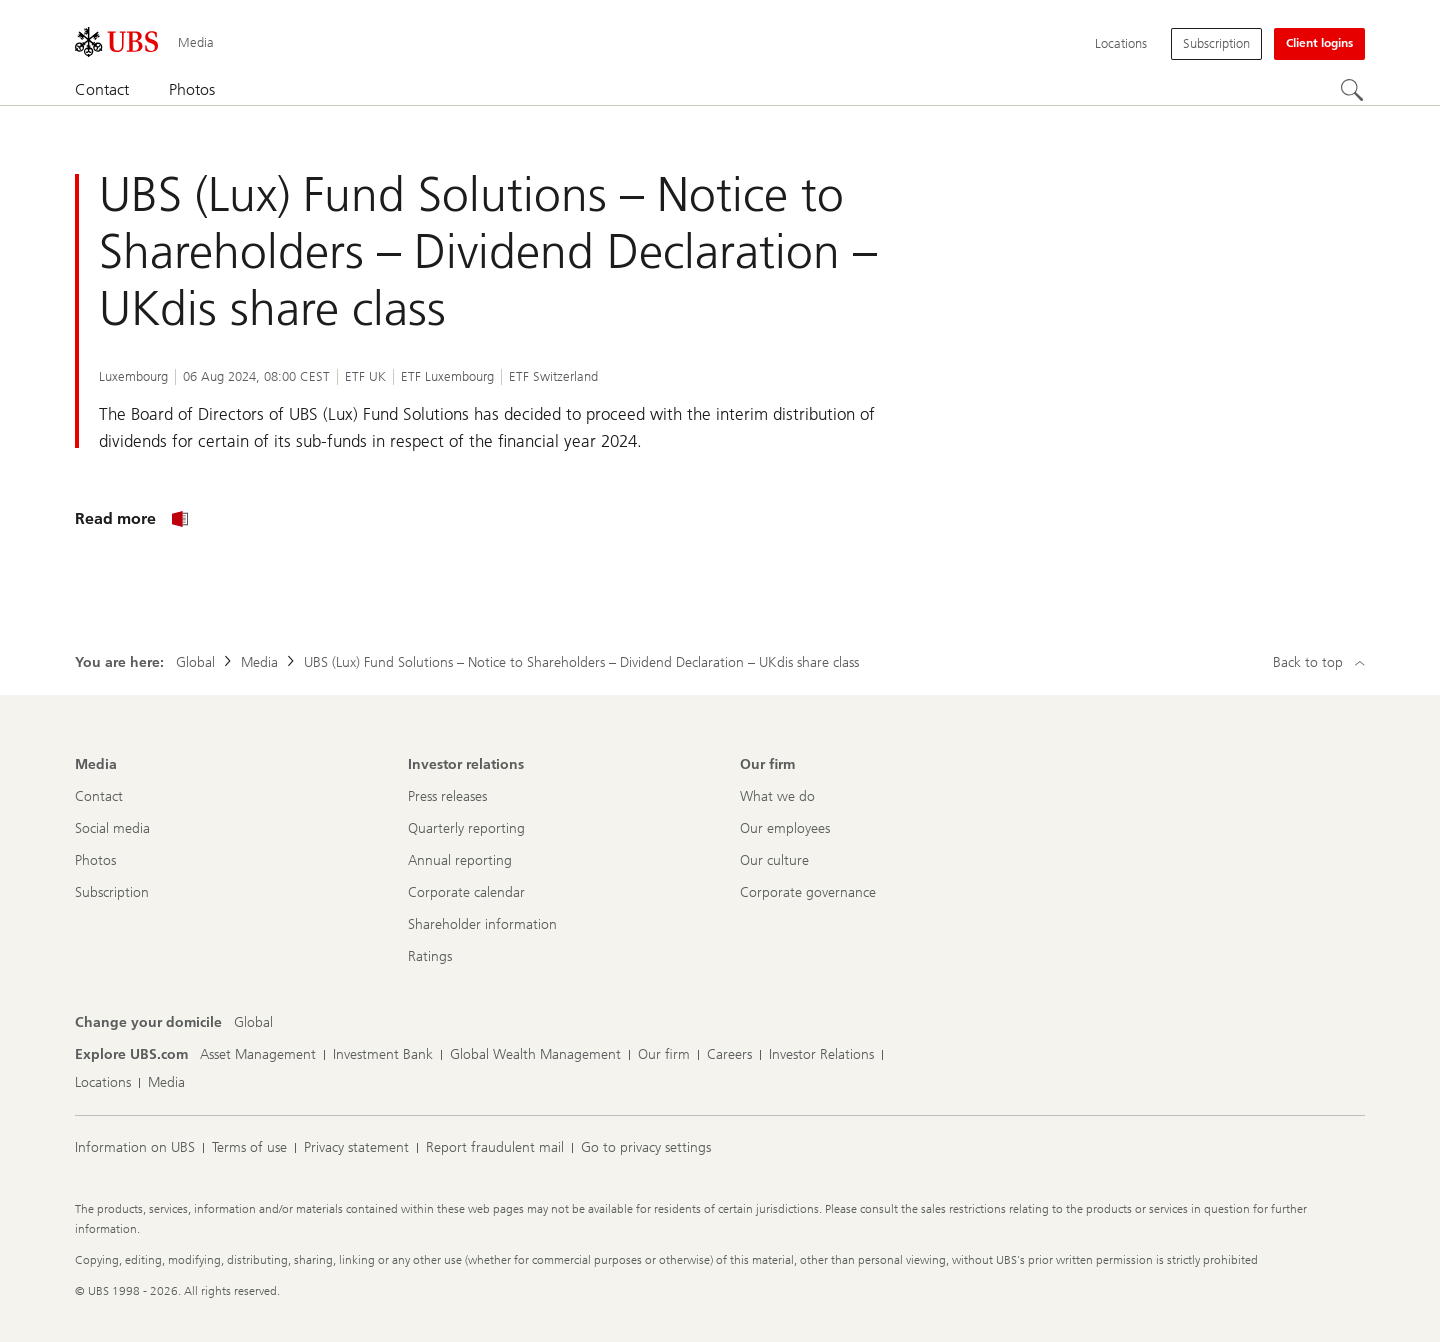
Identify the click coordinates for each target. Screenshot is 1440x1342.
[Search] (1353, 91)
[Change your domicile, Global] (253, 1023)
